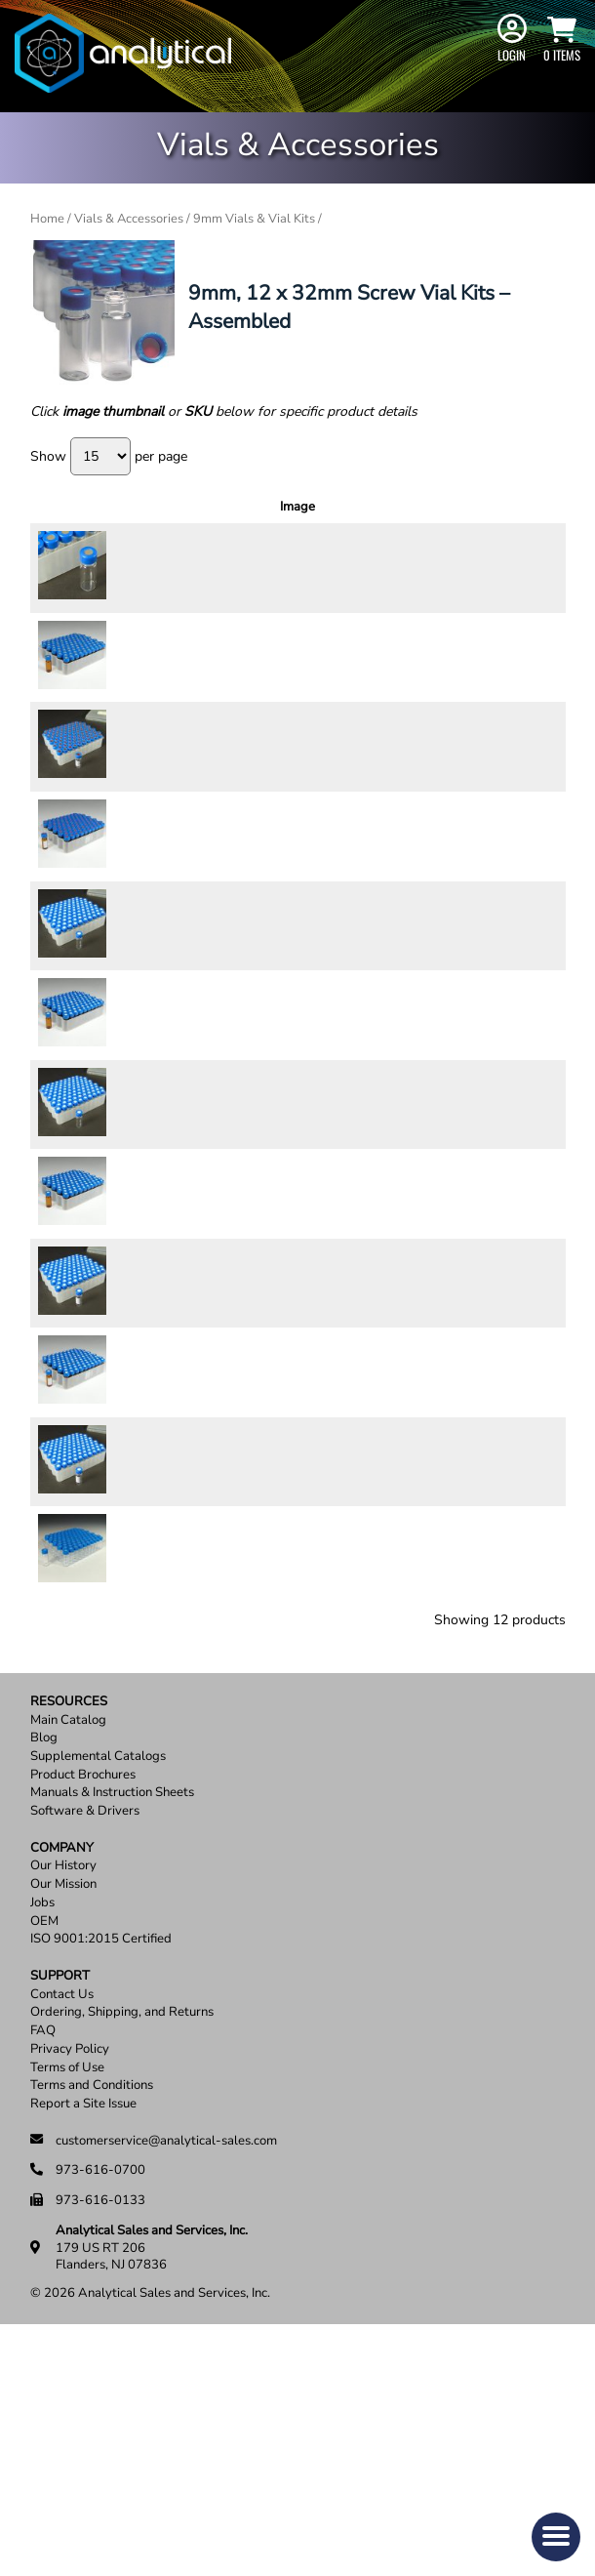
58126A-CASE (149, 1351)
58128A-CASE (149, 1148)
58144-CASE (144, 674)
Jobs (42, 2154)
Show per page (108, 456)
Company (62, 2099)
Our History (63, 2116)
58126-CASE (144, 1249)
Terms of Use (67, 2318)
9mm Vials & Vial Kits (254, 218)
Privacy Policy (69, 2300)
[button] (556, 2537)
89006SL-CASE (151, 1801)
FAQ (43, 2281)
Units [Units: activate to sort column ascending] (347, 506)
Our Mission (63, 2135)
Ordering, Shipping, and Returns (122, 2263)
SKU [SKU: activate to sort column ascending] (152, 506)
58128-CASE (144, 1047)
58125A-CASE (149, 929)
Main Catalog (68, 1970)
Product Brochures (83, 2026)
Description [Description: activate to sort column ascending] (257, 506)
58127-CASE (144, 1461)
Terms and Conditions (91, 2336)
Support (60, 2227)
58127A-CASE (149, 1579)
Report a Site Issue (83, 2355)
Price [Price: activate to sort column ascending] (405, 506)
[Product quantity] (470, 574)
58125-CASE (144, 793)
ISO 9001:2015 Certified (101, 2190)
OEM (44, 2171)
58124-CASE (144, 574)
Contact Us (62, 2245)
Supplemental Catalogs (98, 2007)
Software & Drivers (84, 2062)
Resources (68, 1952)
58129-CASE (144, 1697)
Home (47, 218)
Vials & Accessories (128, 218)
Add (528, 573)
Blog (44, 1989)
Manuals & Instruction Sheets (112, 2043)
